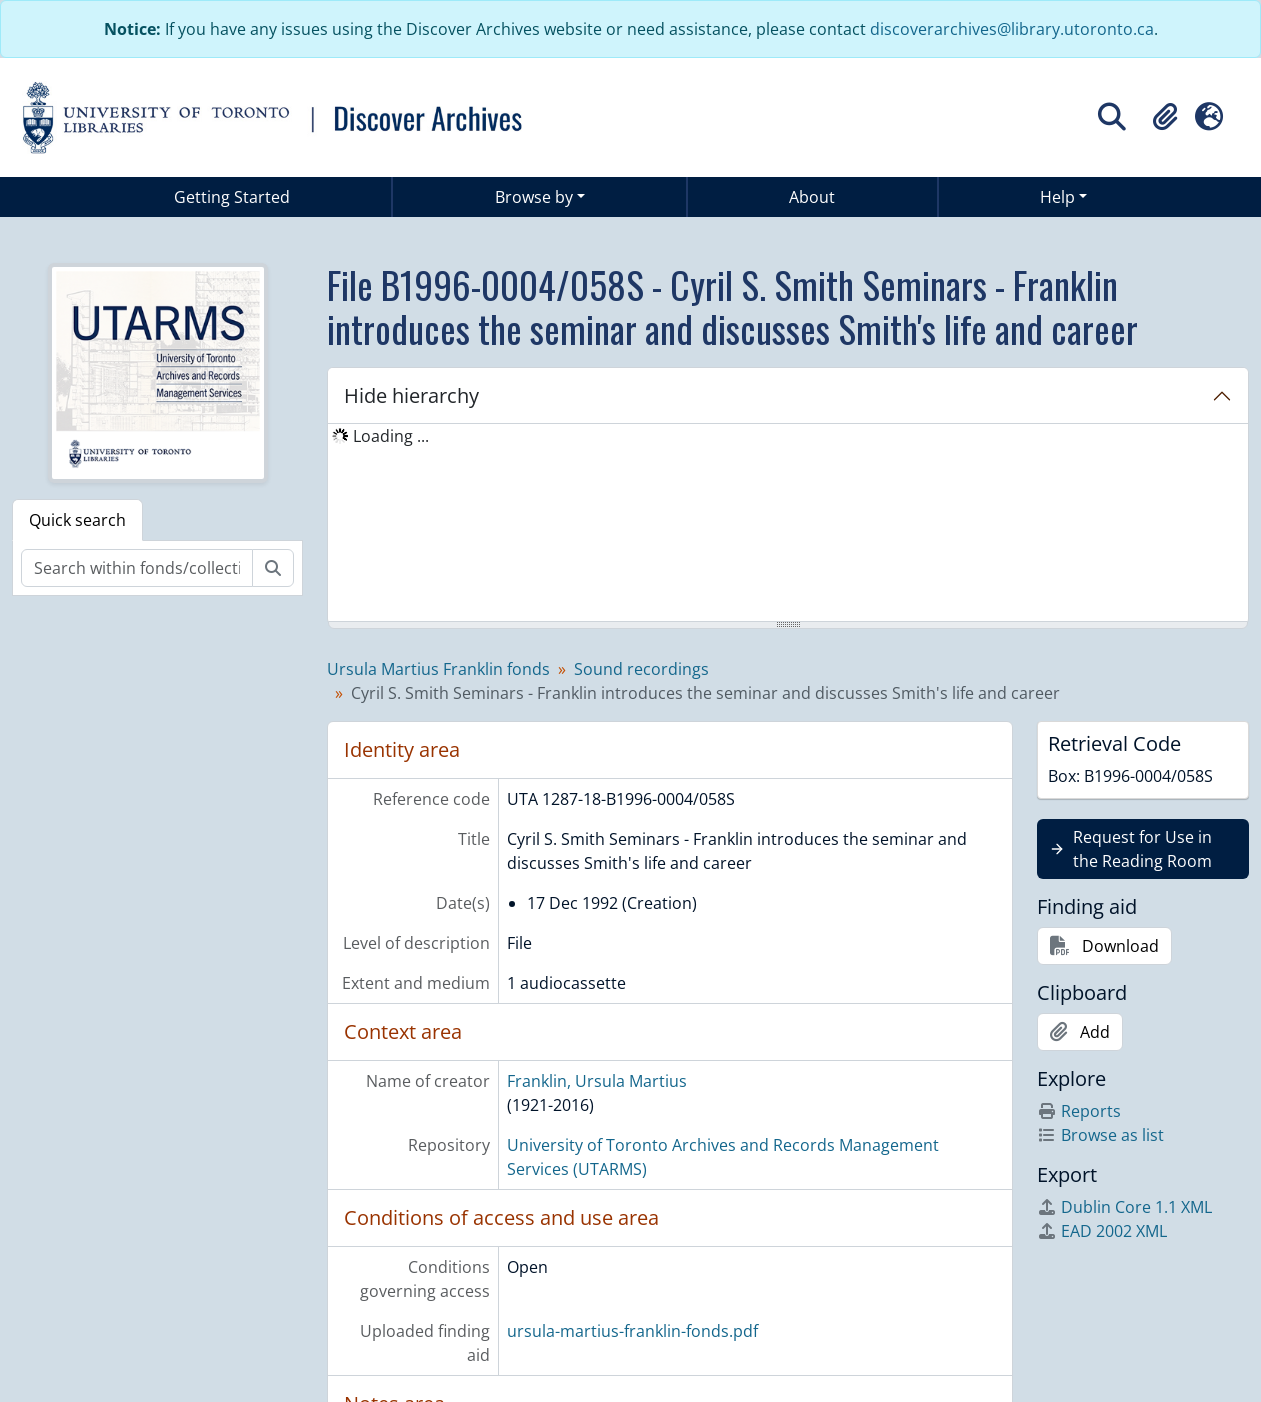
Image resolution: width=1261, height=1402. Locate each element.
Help (1057, 197)
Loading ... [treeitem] (391, 436)
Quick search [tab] (77, 520)
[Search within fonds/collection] (137, 568)
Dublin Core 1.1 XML (1124, 1207)
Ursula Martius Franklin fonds (438, 669)
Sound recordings (641, 669)
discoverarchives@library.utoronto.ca (1012, 29)
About (812, 197)
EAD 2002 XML (1102, 1231)
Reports (1079, 1111)
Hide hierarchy (411, 395)
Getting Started (232, 197)
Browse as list (1100, 1135)
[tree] (788, 524)
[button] (1165, 117)
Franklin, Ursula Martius (597, 1081)
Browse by (534, 197)
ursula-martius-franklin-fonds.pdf (632, 1331)
